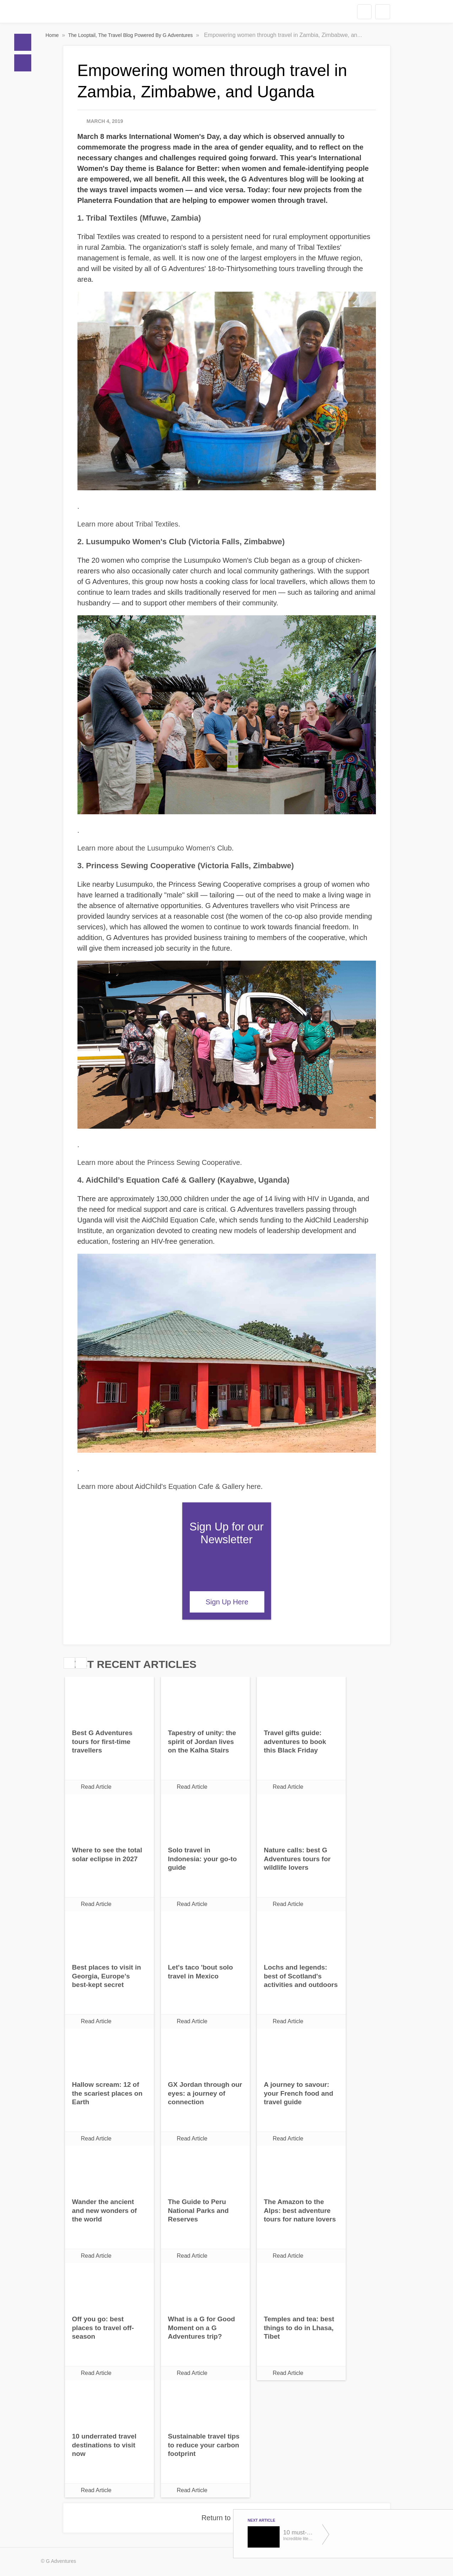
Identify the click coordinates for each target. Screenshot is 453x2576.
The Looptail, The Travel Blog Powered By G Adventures (131, 35)
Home (22, 42)
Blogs (22, 62)
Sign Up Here (227, 1602)
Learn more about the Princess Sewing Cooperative (158, 1162)
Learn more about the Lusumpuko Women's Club (154, 848)
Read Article (96, 1787)
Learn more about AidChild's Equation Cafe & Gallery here (169, 1486)
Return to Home (226, 2518)
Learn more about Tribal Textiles (127, 524)
